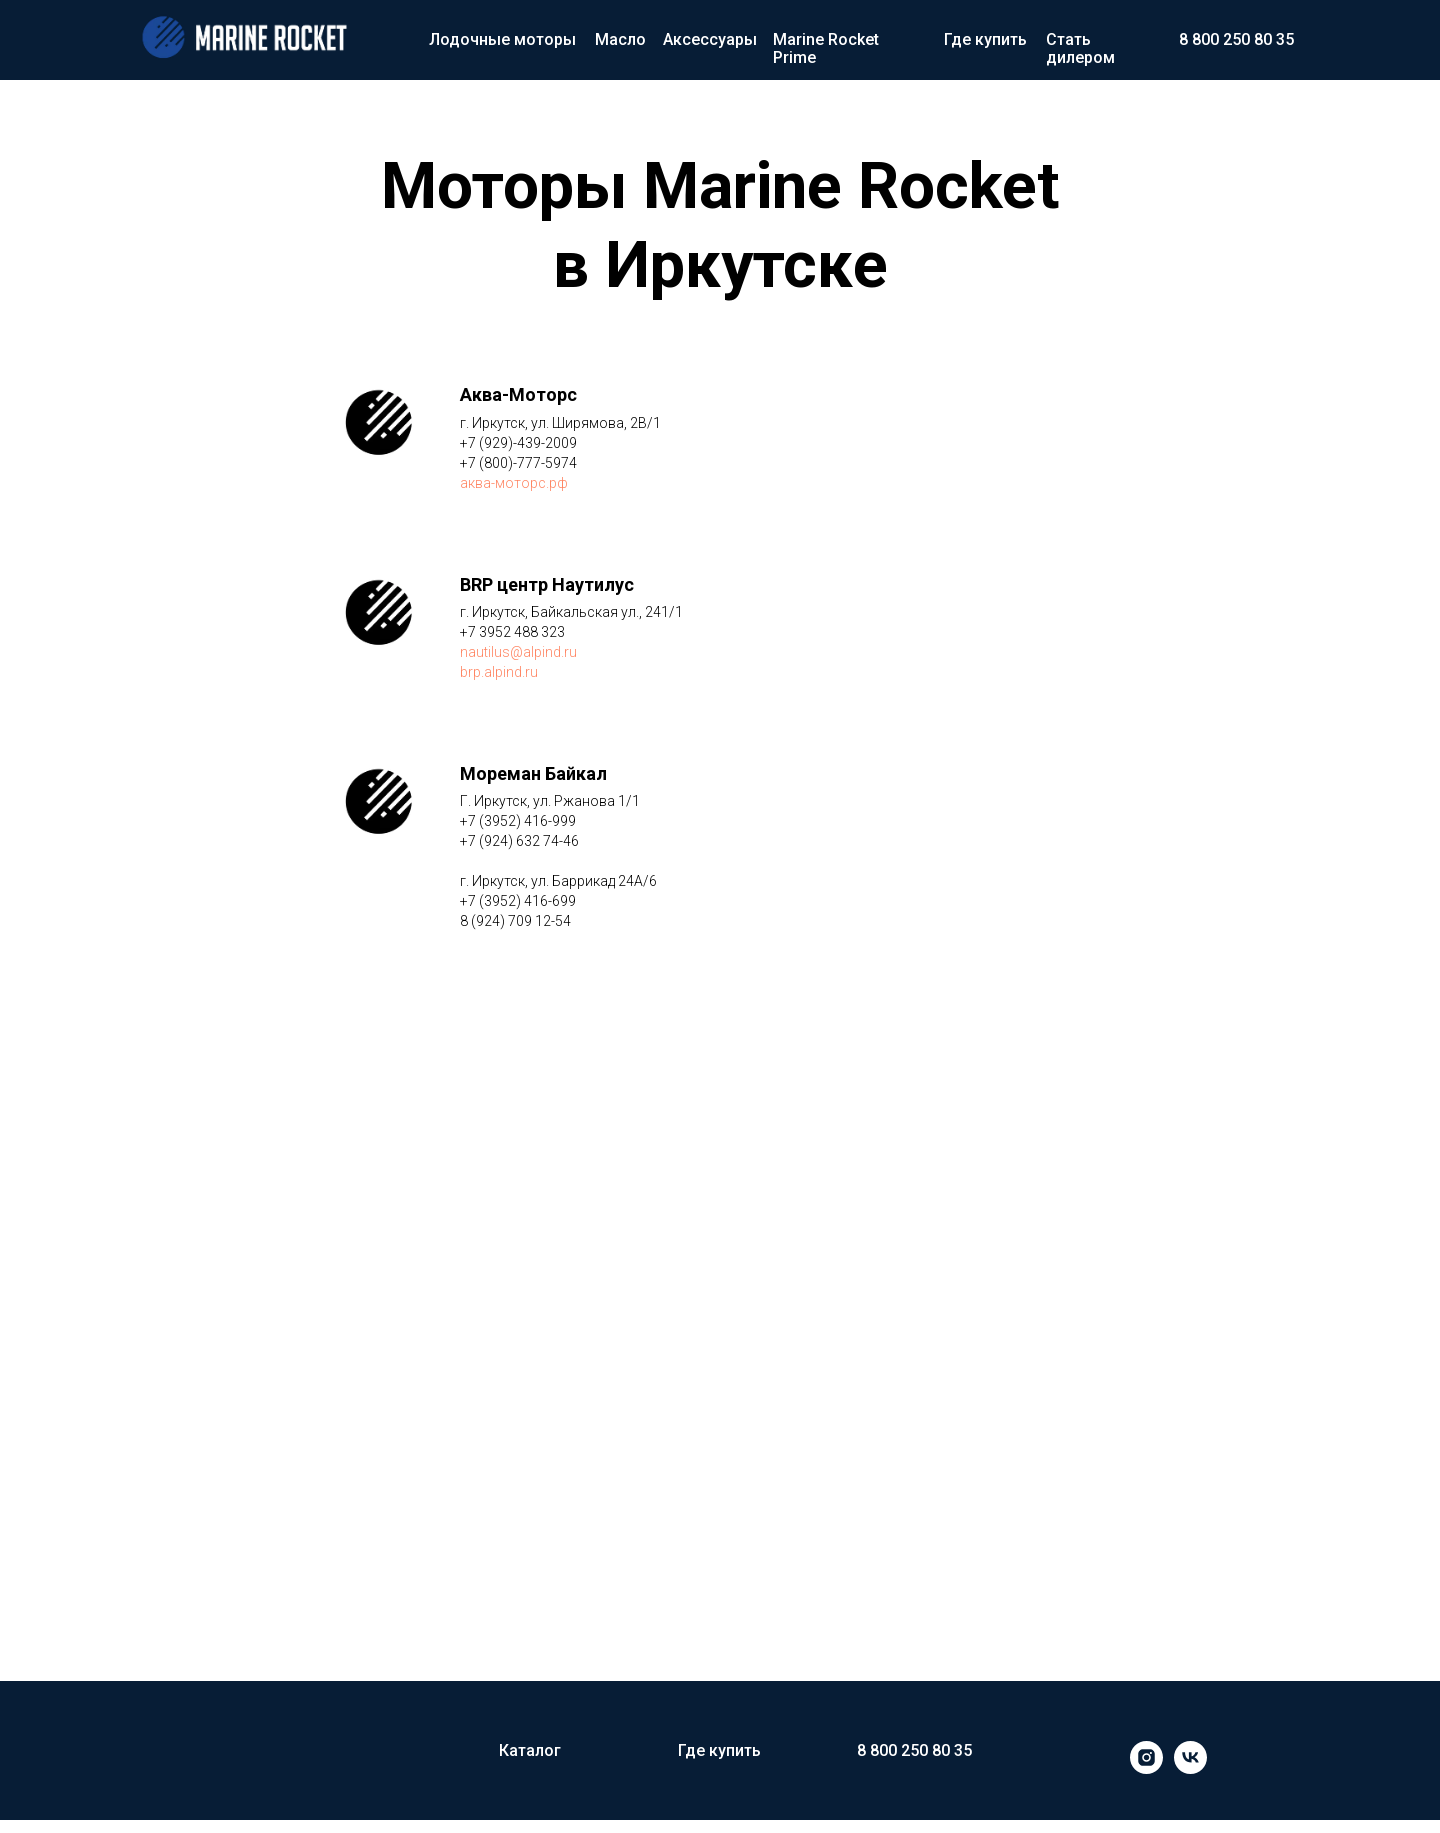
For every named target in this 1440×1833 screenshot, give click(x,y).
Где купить (985, 39)
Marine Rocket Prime (826, 48)
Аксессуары (710, 39)
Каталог (530, 1750)
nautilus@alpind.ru (518, 652)
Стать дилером (1080, 48)
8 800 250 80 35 (1236, 39)
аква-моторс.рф (514, 483)
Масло (620, 39)
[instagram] (1146, 1768)
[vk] (1190, 1768)
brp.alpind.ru (499, 672)
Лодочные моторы (502, 39)
